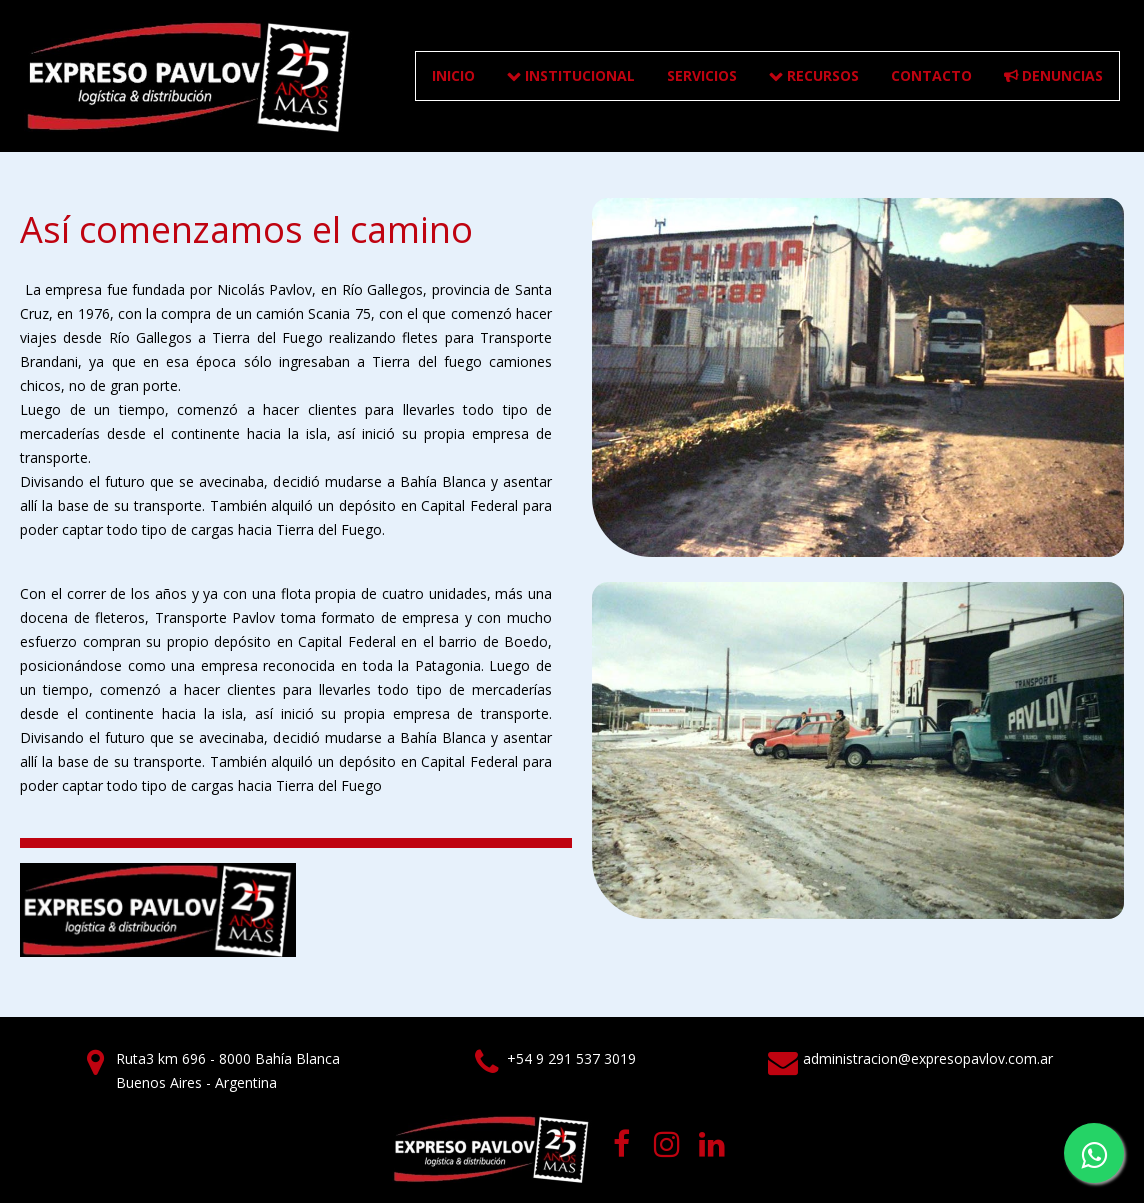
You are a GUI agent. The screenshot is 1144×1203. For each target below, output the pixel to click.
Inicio (453, 75)
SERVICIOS (702, 75)
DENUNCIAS (1053, 75)
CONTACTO (931, 75)
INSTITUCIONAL (571, 75)
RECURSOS (814, 75)
